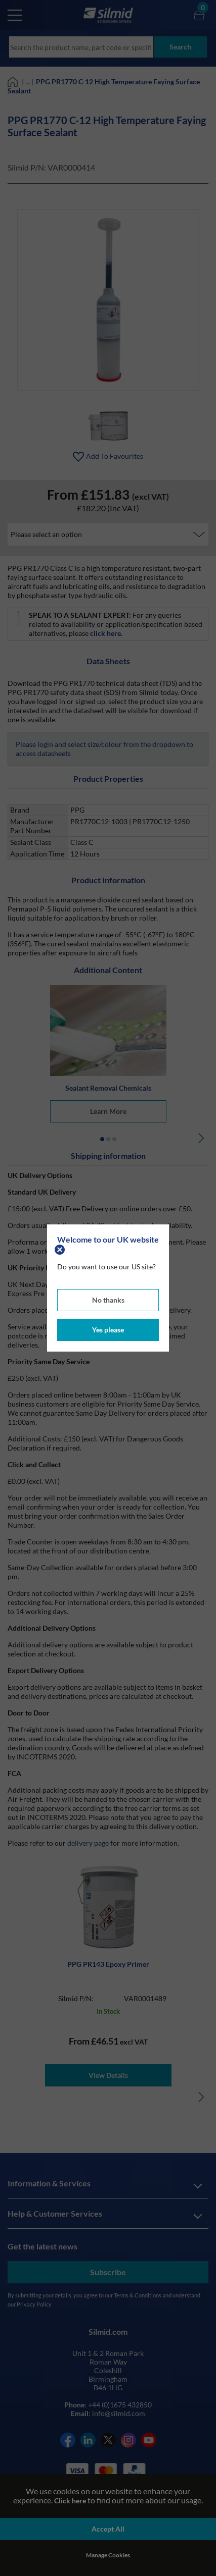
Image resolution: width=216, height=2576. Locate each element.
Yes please (108, 1329)
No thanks (108, 1300)
